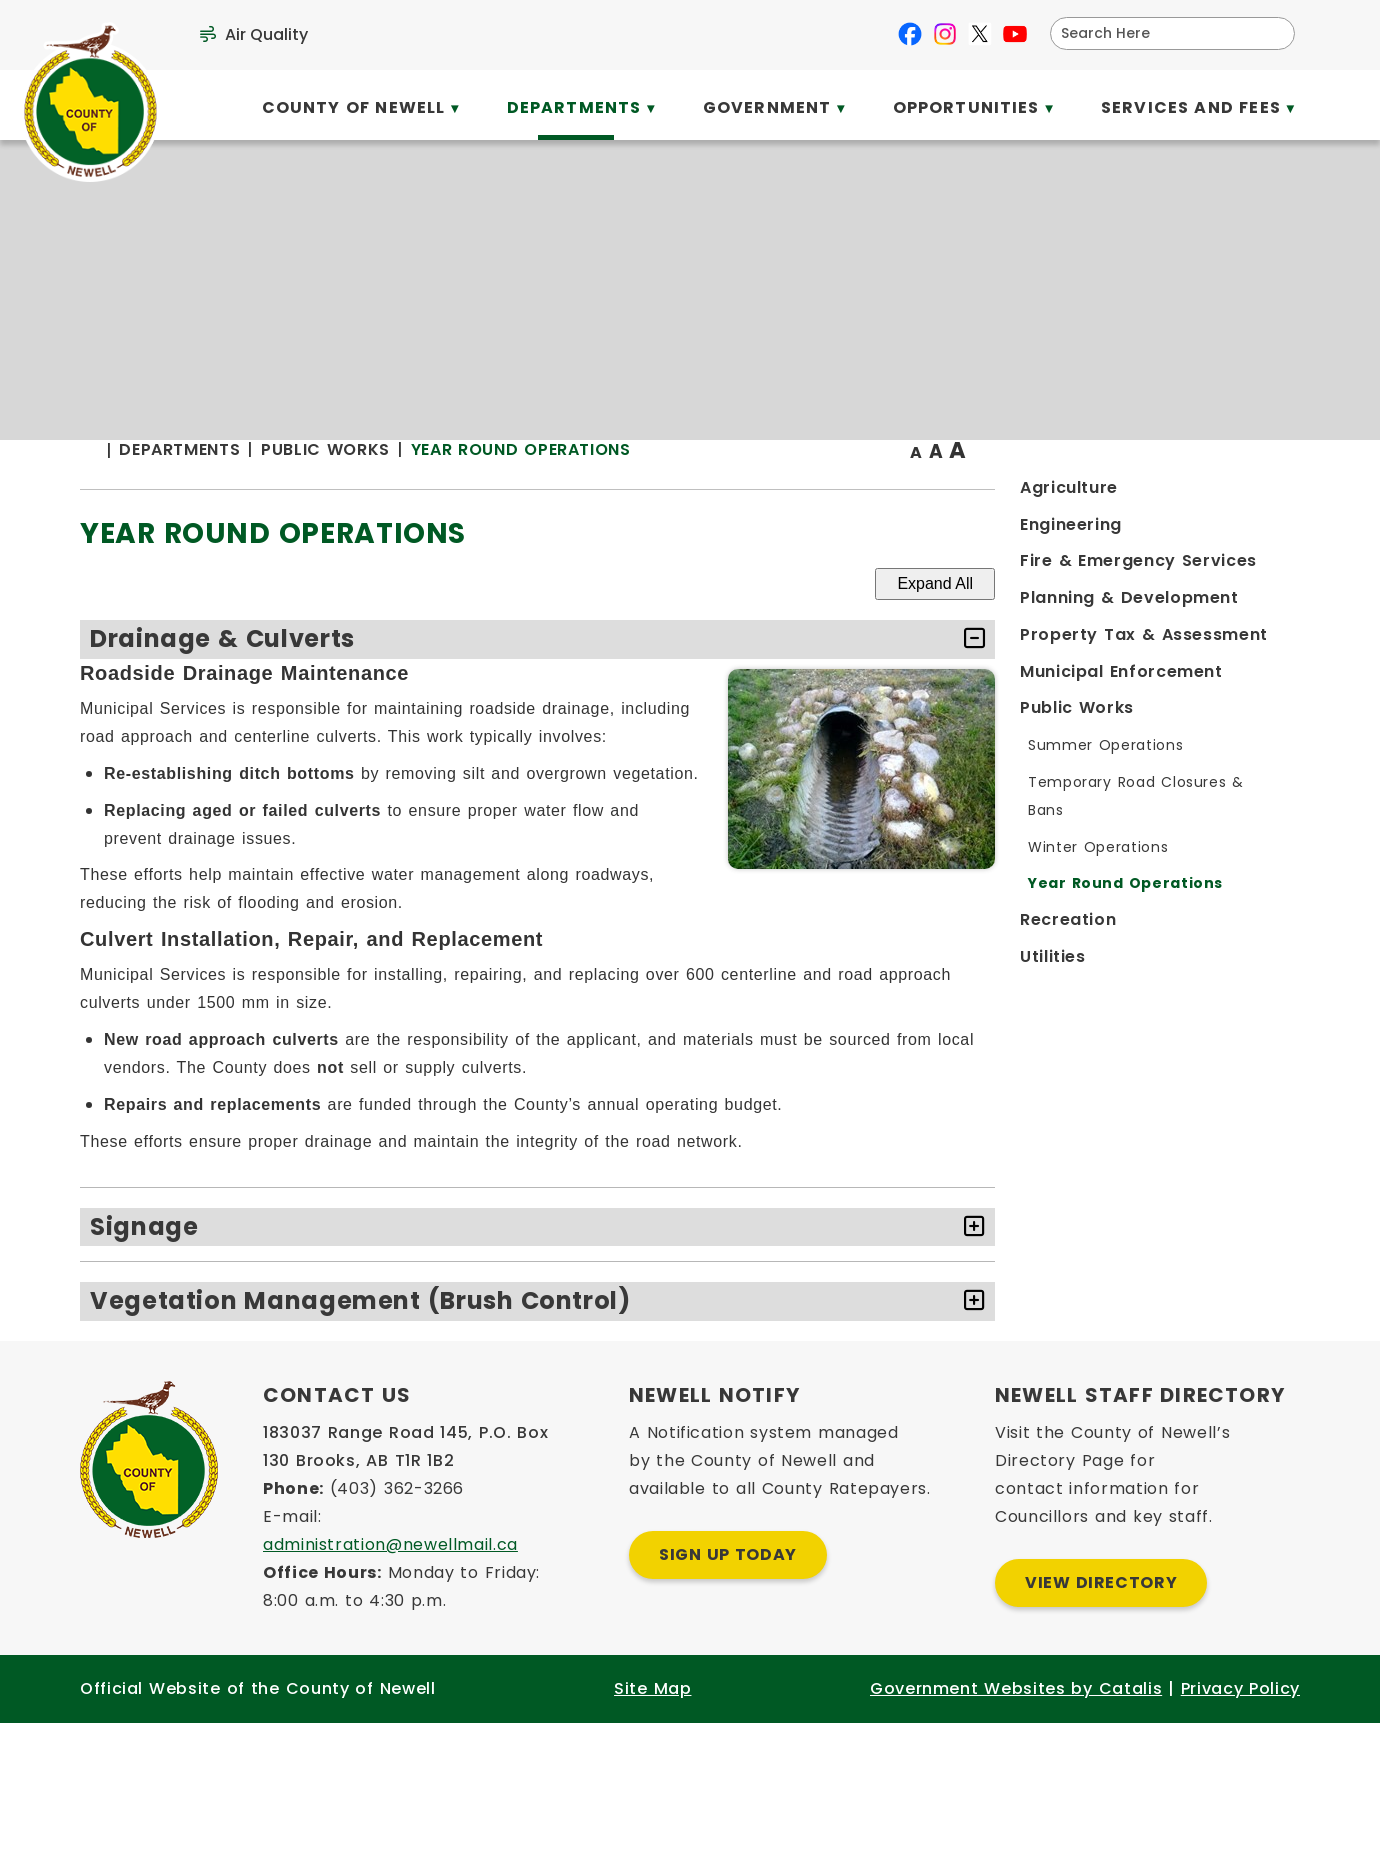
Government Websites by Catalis (1016, 1824)
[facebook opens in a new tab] (910, 34)
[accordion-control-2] (1234, 1323)
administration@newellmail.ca (390, 1680)
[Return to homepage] (444, 491)
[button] (1272, 33)
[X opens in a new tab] (980, 34)
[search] (1159, 33)
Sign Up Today (728, 1690)
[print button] (1251, 491)
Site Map (652, 1824)
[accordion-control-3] (1234, 1397)
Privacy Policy (1240, 1824)
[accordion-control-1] (1234, 679)
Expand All (1200, 623)
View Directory (1101, 1718)
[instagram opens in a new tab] (945, 34)
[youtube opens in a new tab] (1015, 34)
